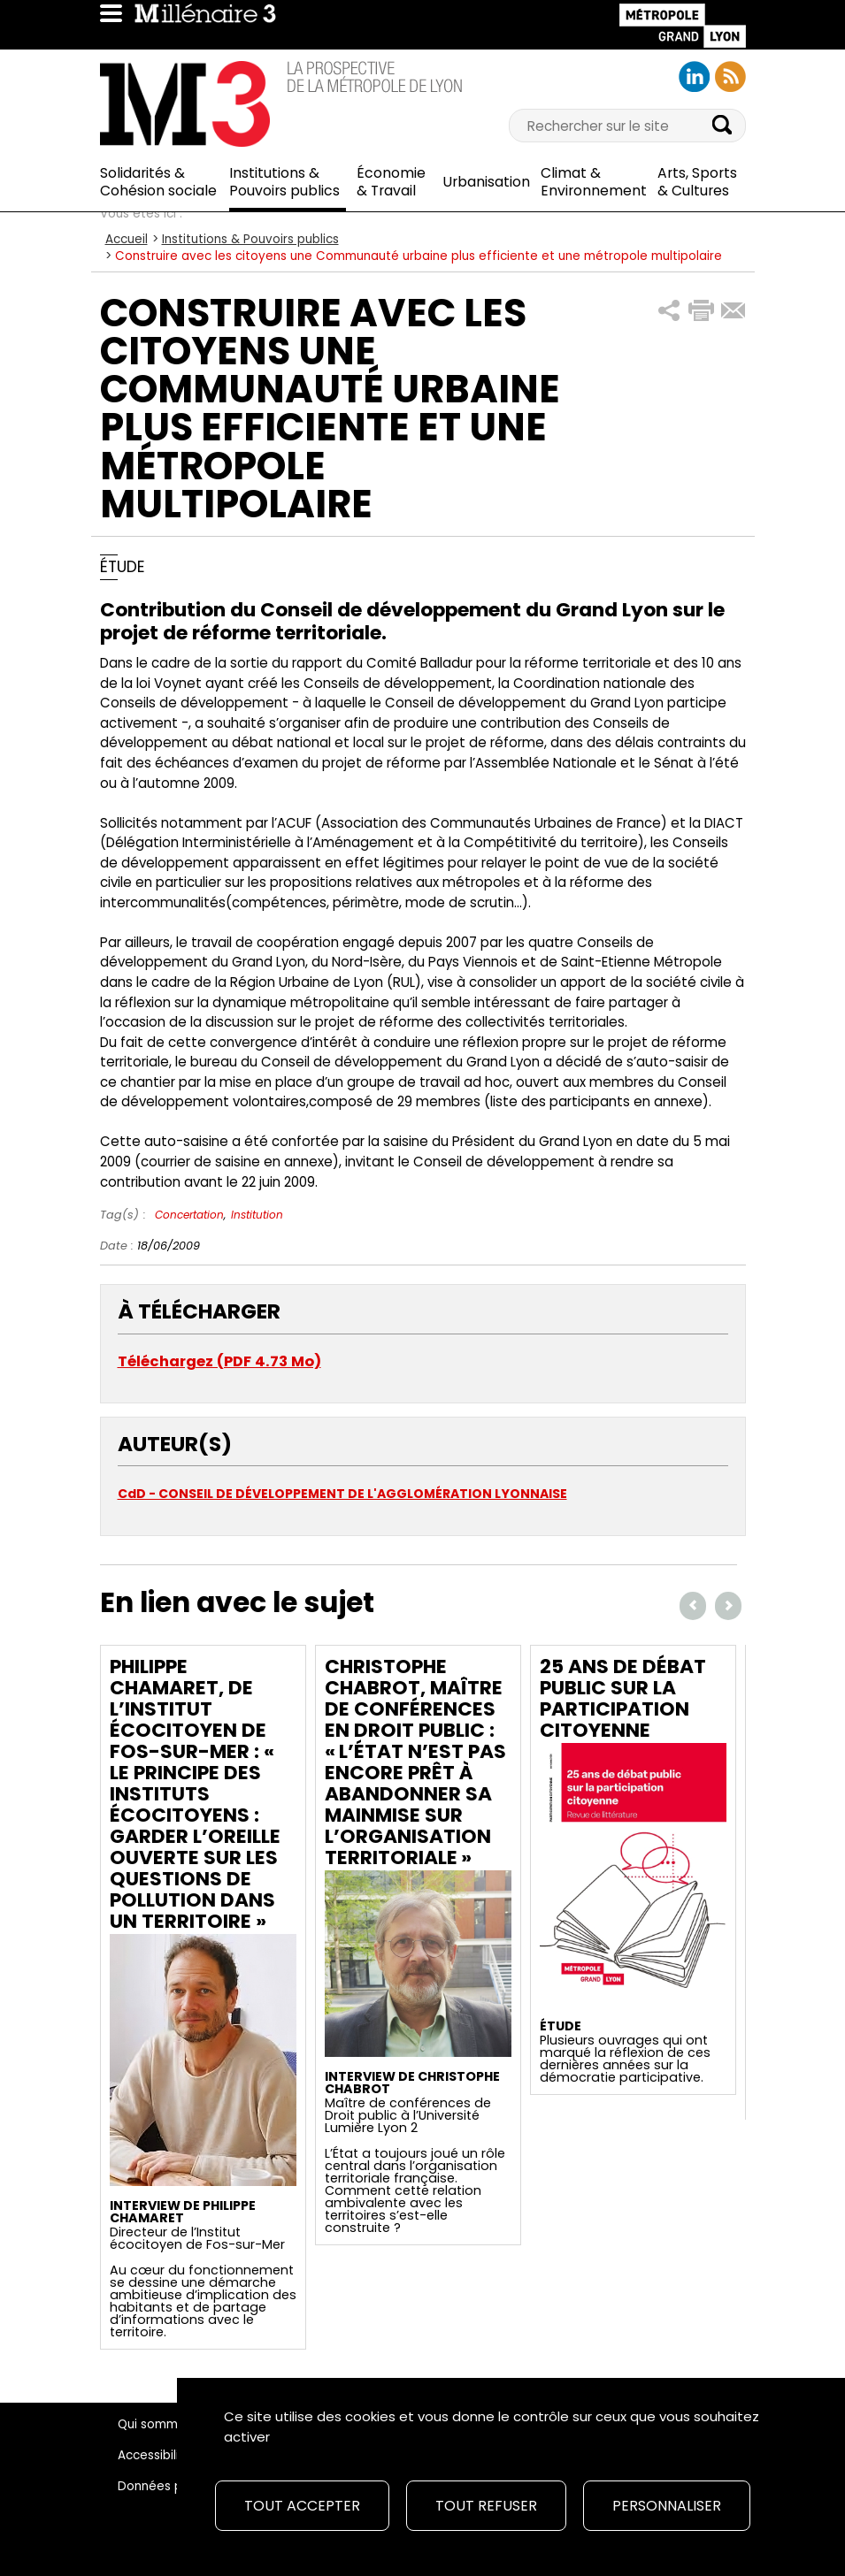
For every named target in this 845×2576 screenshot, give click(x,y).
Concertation (189, 1214)
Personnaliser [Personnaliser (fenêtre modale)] (666, 2506)
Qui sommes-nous (172, 2424)
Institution (257, 1214)
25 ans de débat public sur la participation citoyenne (623, 1698)
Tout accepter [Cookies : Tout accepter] (302, 2506)
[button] (669, 311)
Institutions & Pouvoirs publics (250, 239)
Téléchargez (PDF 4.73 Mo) (219, 1361)
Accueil (126, 239)
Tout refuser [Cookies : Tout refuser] (486, 2506)
